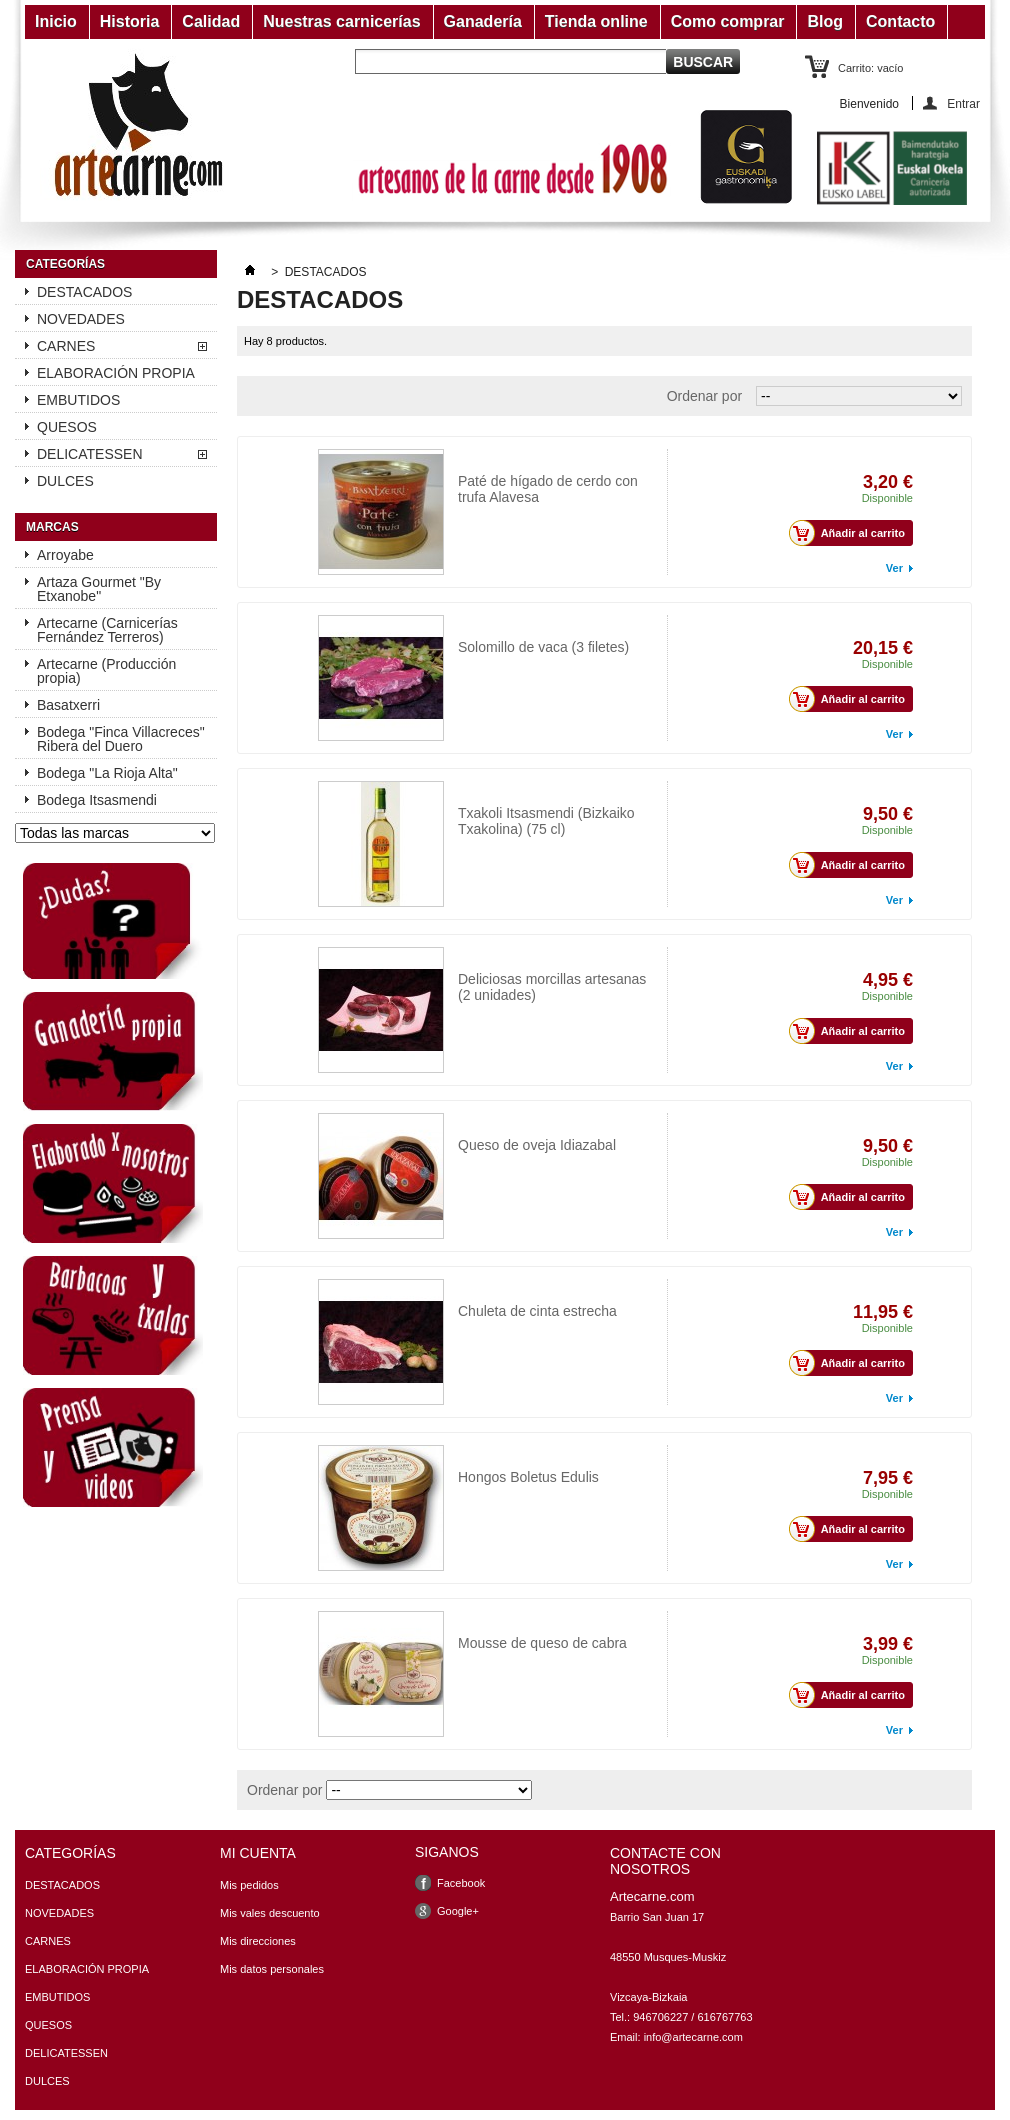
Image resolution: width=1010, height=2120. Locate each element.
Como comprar (728, 21)
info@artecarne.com (693, 2037)
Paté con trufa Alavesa (527, 455)
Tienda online (596, 21)
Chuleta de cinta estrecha (537, 1311)
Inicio (56, 21)
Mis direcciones (258, 1941)
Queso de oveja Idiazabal (537, 1145)
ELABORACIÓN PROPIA (116, 373)
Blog (825, 21)
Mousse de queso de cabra (541, 1617)
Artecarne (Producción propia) (106, 671)
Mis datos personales (272, 1969)
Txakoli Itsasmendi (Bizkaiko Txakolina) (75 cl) (546, 821)
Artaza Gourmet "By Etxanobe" (99, 589)
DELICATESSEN (90, 454)
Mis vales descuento (270, 1913)
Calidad (211, 21)
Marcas (52, 527)
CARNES (66, 346)
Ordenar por (704, 396)
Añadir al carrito (852, 533)
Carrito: (870, 68)
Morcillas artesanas (518, 953)
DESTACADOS (84, 292)
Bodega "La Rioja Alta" (107, 773)
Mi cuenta (258, 1853)
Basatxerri (68, 705)
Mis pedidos (249, 1885)
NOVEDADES (81, 319)
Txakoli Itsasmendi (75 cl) (537, 787)
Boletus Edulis (503, 1451)
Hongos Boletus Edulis (528, 1477)
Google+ (458, 1911)
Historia (130, 21)
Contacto (900, 21)
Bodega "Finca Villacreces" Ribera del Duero (121, 739)
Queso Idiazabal (507, 1119)
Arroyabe (65, 555)
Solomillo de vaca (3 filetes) (543, 621)
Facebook (461, 1883)
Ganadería (483, 21)
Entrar (963, 103)
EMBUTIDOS (78, 400)
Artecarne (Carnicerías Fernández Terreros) (107, 630)
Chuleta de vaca (507, 1285)
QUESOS (67, 427)
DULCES (65, 481)
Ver (894, 568)
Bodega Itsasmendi (97, 800)
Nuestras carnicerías (341, 21)
